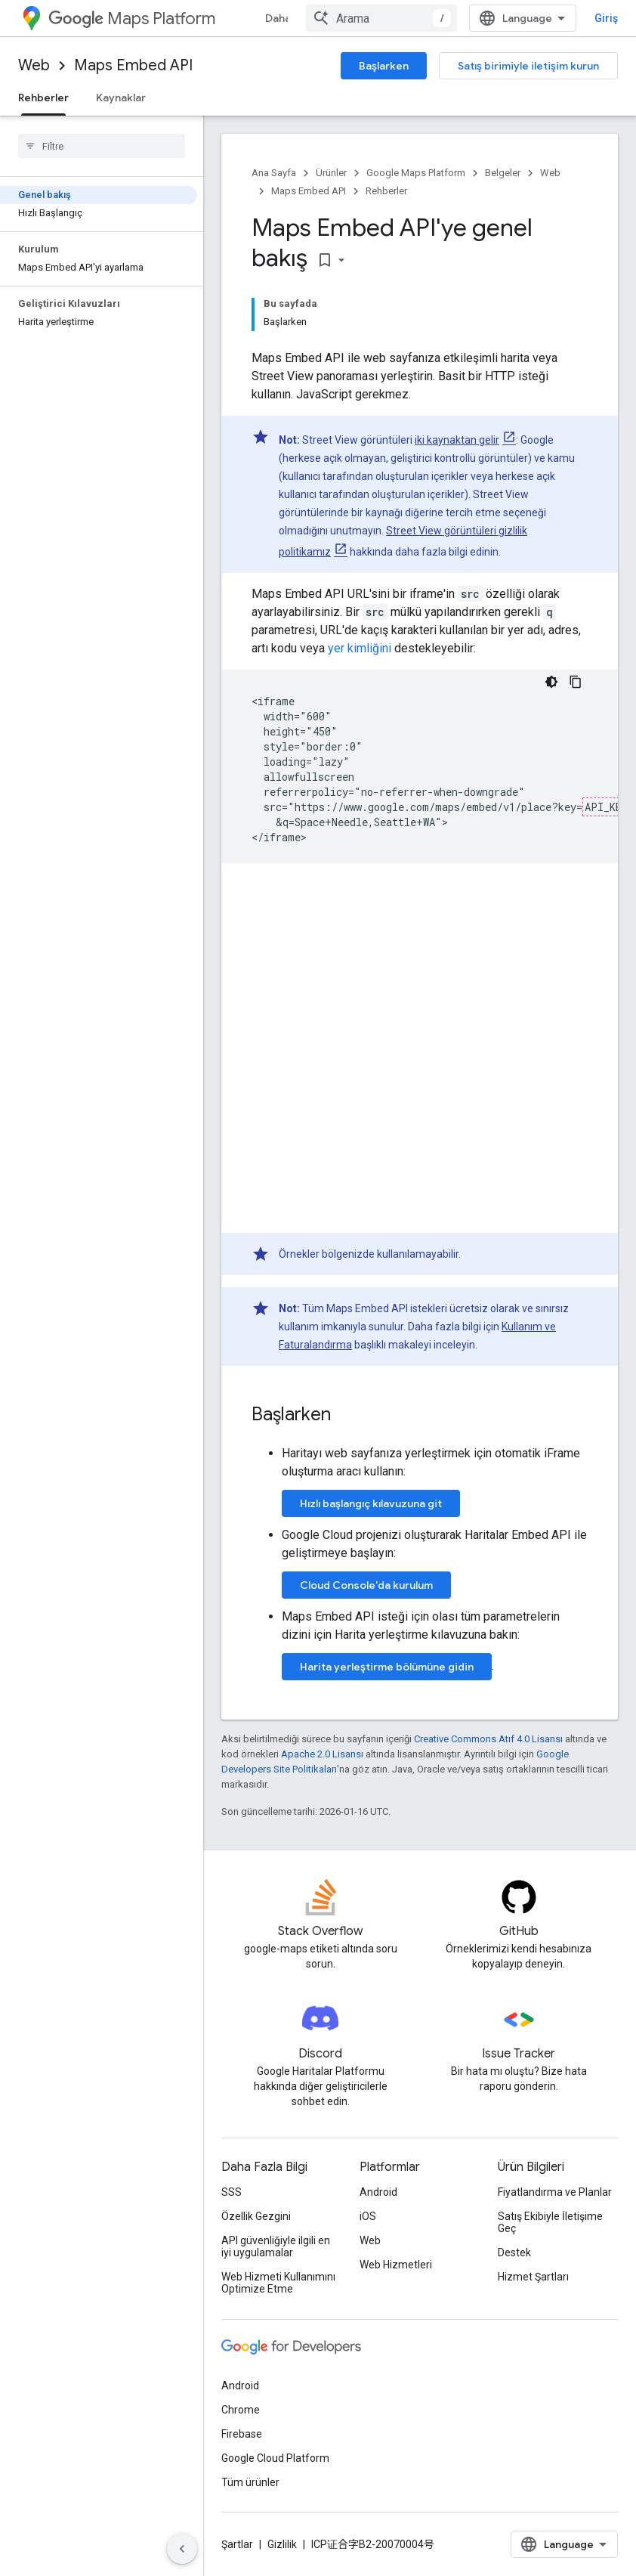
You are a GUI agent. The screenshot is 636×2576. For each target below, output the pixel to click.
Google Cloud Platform (275, 2458)
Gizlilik (282, 2544)
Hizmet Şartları (533, 2277)
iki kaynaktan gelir (457, 440)
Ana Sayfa (274, 172)
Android (378, 2192)
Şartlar (237, 2544)
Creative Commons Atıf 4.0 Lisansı (488, 1739)
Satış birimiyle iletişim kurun (528, 66)
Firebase (241, 2434)
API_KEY (606, 807)
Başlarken (384, 66)
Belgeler (502, 172)
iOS (368, 2216)
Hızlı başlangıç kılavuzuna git (371, 1503)
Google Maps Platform (415, 172)
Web (34, 65)
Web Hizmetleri (396, 2265)
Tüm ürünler (250, 2482)
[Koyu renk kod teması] (551, 682)
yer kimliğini (359, 648)
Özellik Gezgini (256, 2216)
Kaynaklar (121, 97)
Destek (514, 2252)
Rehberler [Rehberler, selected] (43, 97)
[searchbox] (101, 146)
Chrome (240, 2410)
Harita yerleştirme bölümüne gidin (387, 1666)
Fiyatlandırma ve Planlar (555, 2192)
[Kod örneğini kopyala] (575, 682)
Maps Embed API (133, 65)
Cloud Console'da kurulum (366, 1585)
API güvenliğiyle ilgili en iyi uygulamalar (275, 2246)
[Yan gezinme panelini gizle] (182, 2549)
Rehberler (386, 191)
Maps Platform (131, 18)
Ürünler (331, 172)
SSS (231, 2192)
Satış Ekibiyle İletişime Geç (550, 2222)
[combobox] (381, 18)
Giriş (606, 18)
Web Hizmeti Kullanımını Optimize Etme (278, 2283)
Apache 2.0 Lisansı (322, 1754)
